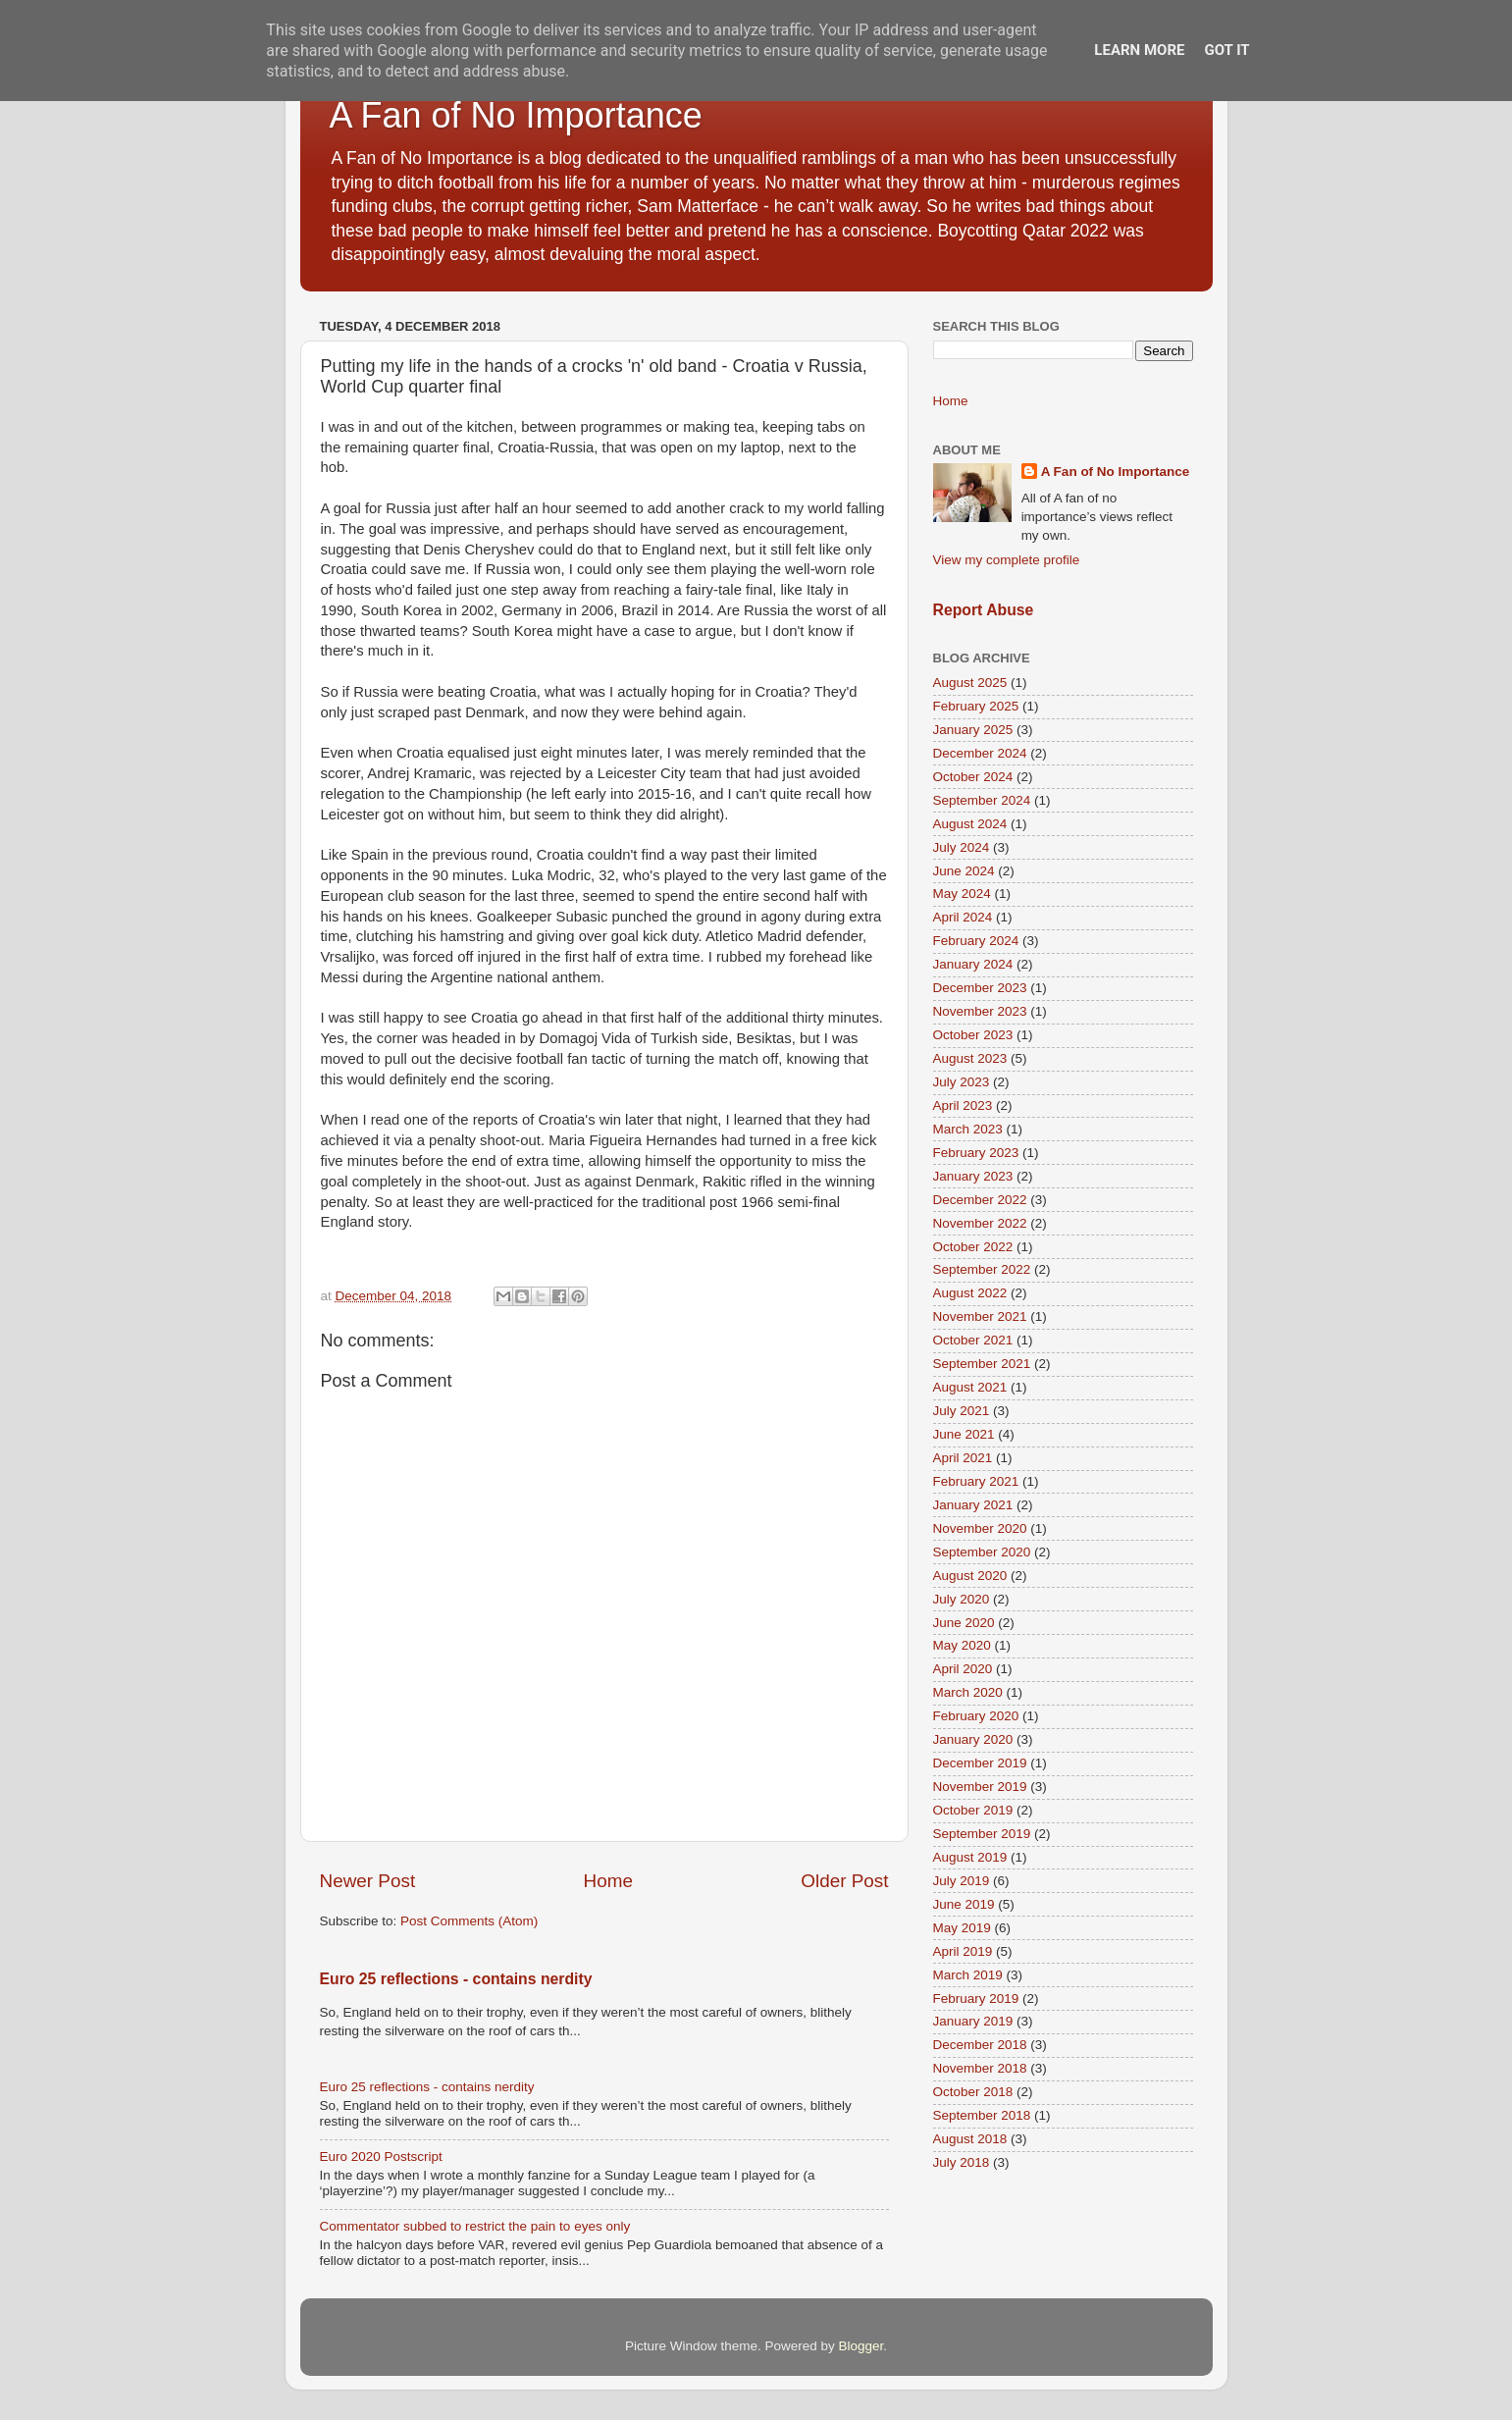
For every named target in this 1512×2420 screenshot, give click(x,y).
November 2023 (980, 1011)
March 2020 (968, 1692)
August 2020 (970, 1575)
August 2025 (970, 682)
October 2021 (973, 1340)
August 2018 (970, 2138)
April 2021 (963, 1457)
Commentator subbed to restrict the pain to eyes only (475, 2226)
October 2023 (973, 1034)
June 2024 (964, 871)
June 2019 (964, 1904)
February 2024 (976, 940)
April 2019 (963, 1951)
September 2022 (982, 1269)
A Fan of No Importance (516, 115)
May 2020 (962, 1645)
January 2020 (973, 1739)
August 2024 (970, 823)
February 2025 (976, 706)
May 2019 (962, 1927)
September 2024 (982, 800)
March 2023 (968, 1129)
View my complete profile (1006, 559)
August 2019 (970, 1857)
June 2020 (964, 1622)
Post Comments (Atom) (469, 1921)
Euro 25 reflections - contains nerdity (456, 1979)
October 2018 (973, 2091)
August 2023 (970, 1058)
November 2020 (980, 1528)
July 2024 (961, 847)
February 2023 (976, 1152)
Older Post (844, 1880)
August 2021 (970, 1387)
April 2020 (963, 1668)
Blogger (861, 2346)
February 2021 (976, 1481)
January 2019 (973, 2021)
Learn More (1139, 50)
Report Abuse (983, 610)
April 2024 (963, 917)
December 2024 (980, 753)
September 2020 (982, 1552)
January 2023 (973, 1176)
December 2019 (980, 1763)
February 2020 (976, 1716)
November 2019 (980, 1786)
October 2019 (973, 1810)
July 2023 (961, 1082)
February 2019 (976, 1998)
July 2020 (961, 1599)
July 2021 (961, 1410)
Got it (1226, 50)
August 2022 (970, 1293)
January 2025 (973, 729)
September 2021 (982, 1363)
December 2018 (980, 2044)
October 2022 (973, 1246)
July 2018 (961, 2162)
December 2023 (980, 987)
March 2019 (968, 1975)
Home (608, 1880)
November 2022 (980, 1223)
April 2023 (963, 1105)
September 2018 (982, 2115)
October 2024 (973, 776)
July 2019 (961, 1880)
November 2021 (980, 1316)
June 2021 (964, 1434)
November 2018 (980, 2068)
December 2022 (980, 1199)
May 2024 (962, 893)
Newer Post (368, 1880)
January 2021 (973, 1505)
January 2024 (973, 964)
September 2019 (982, 1833)
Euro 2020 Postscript (381, 2156)
